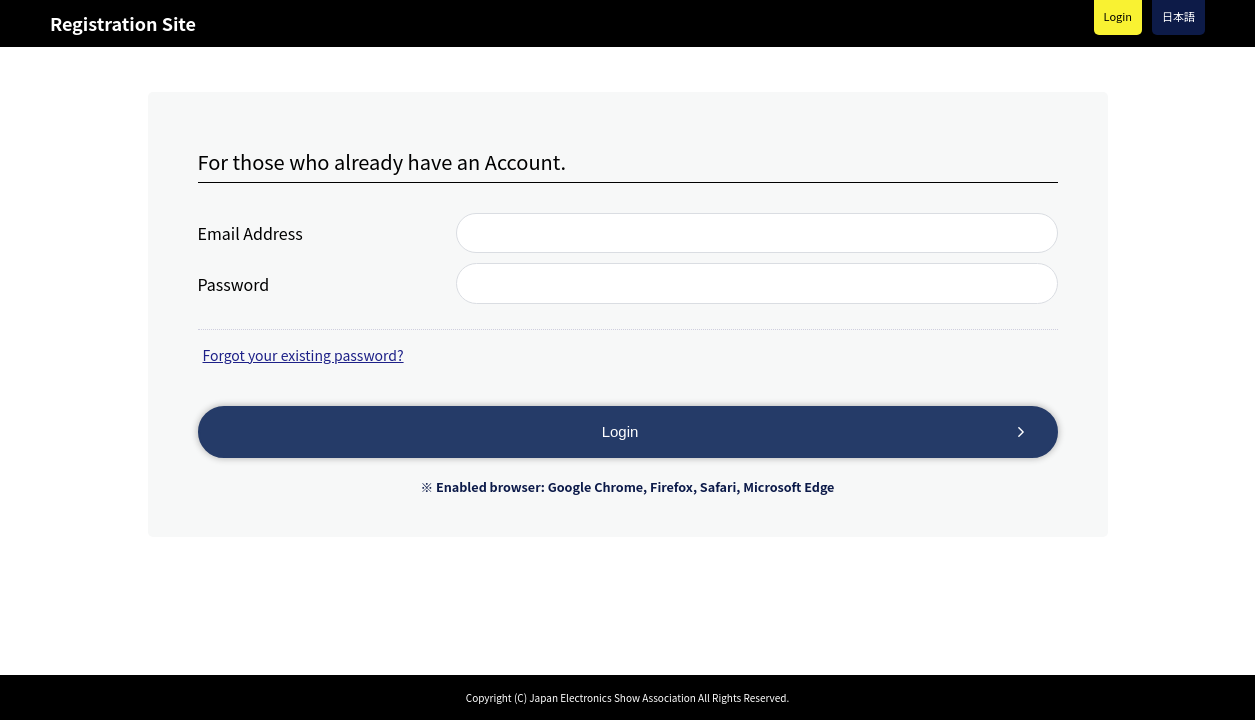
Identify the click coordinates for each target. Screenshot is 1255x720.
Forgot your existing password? (303, 355)
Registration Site (123, 23)
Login (1118, 16)
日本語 (1178, 16)
